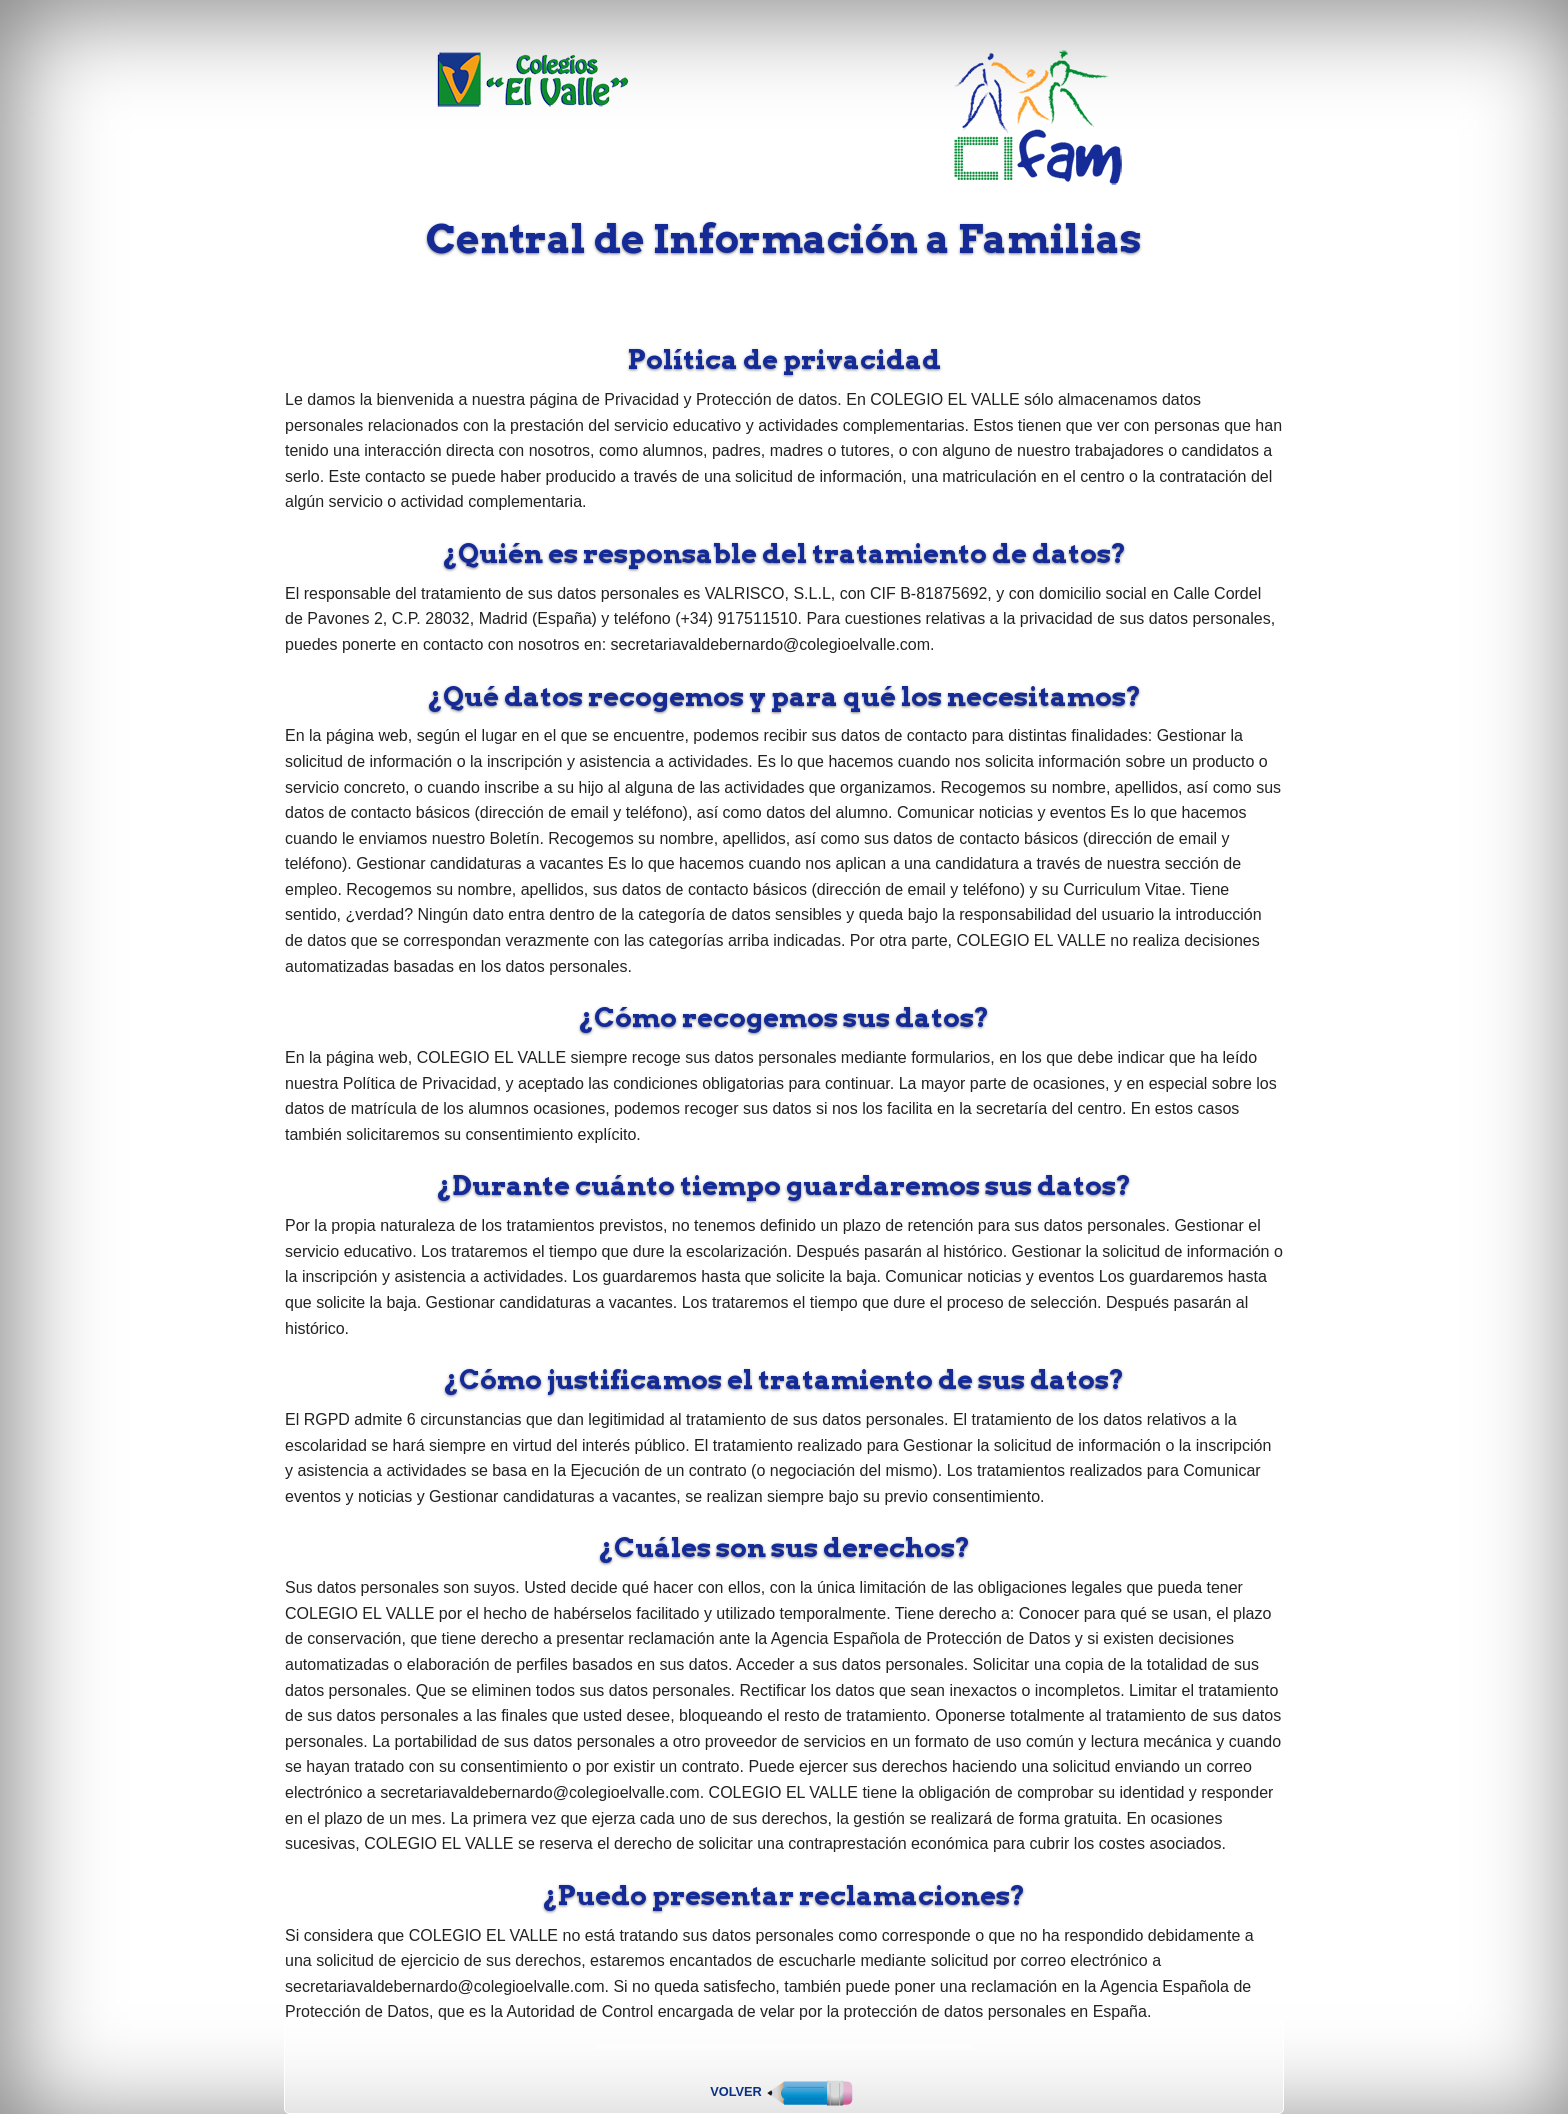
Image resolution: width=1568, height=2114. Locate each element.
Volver (784, 2091)
